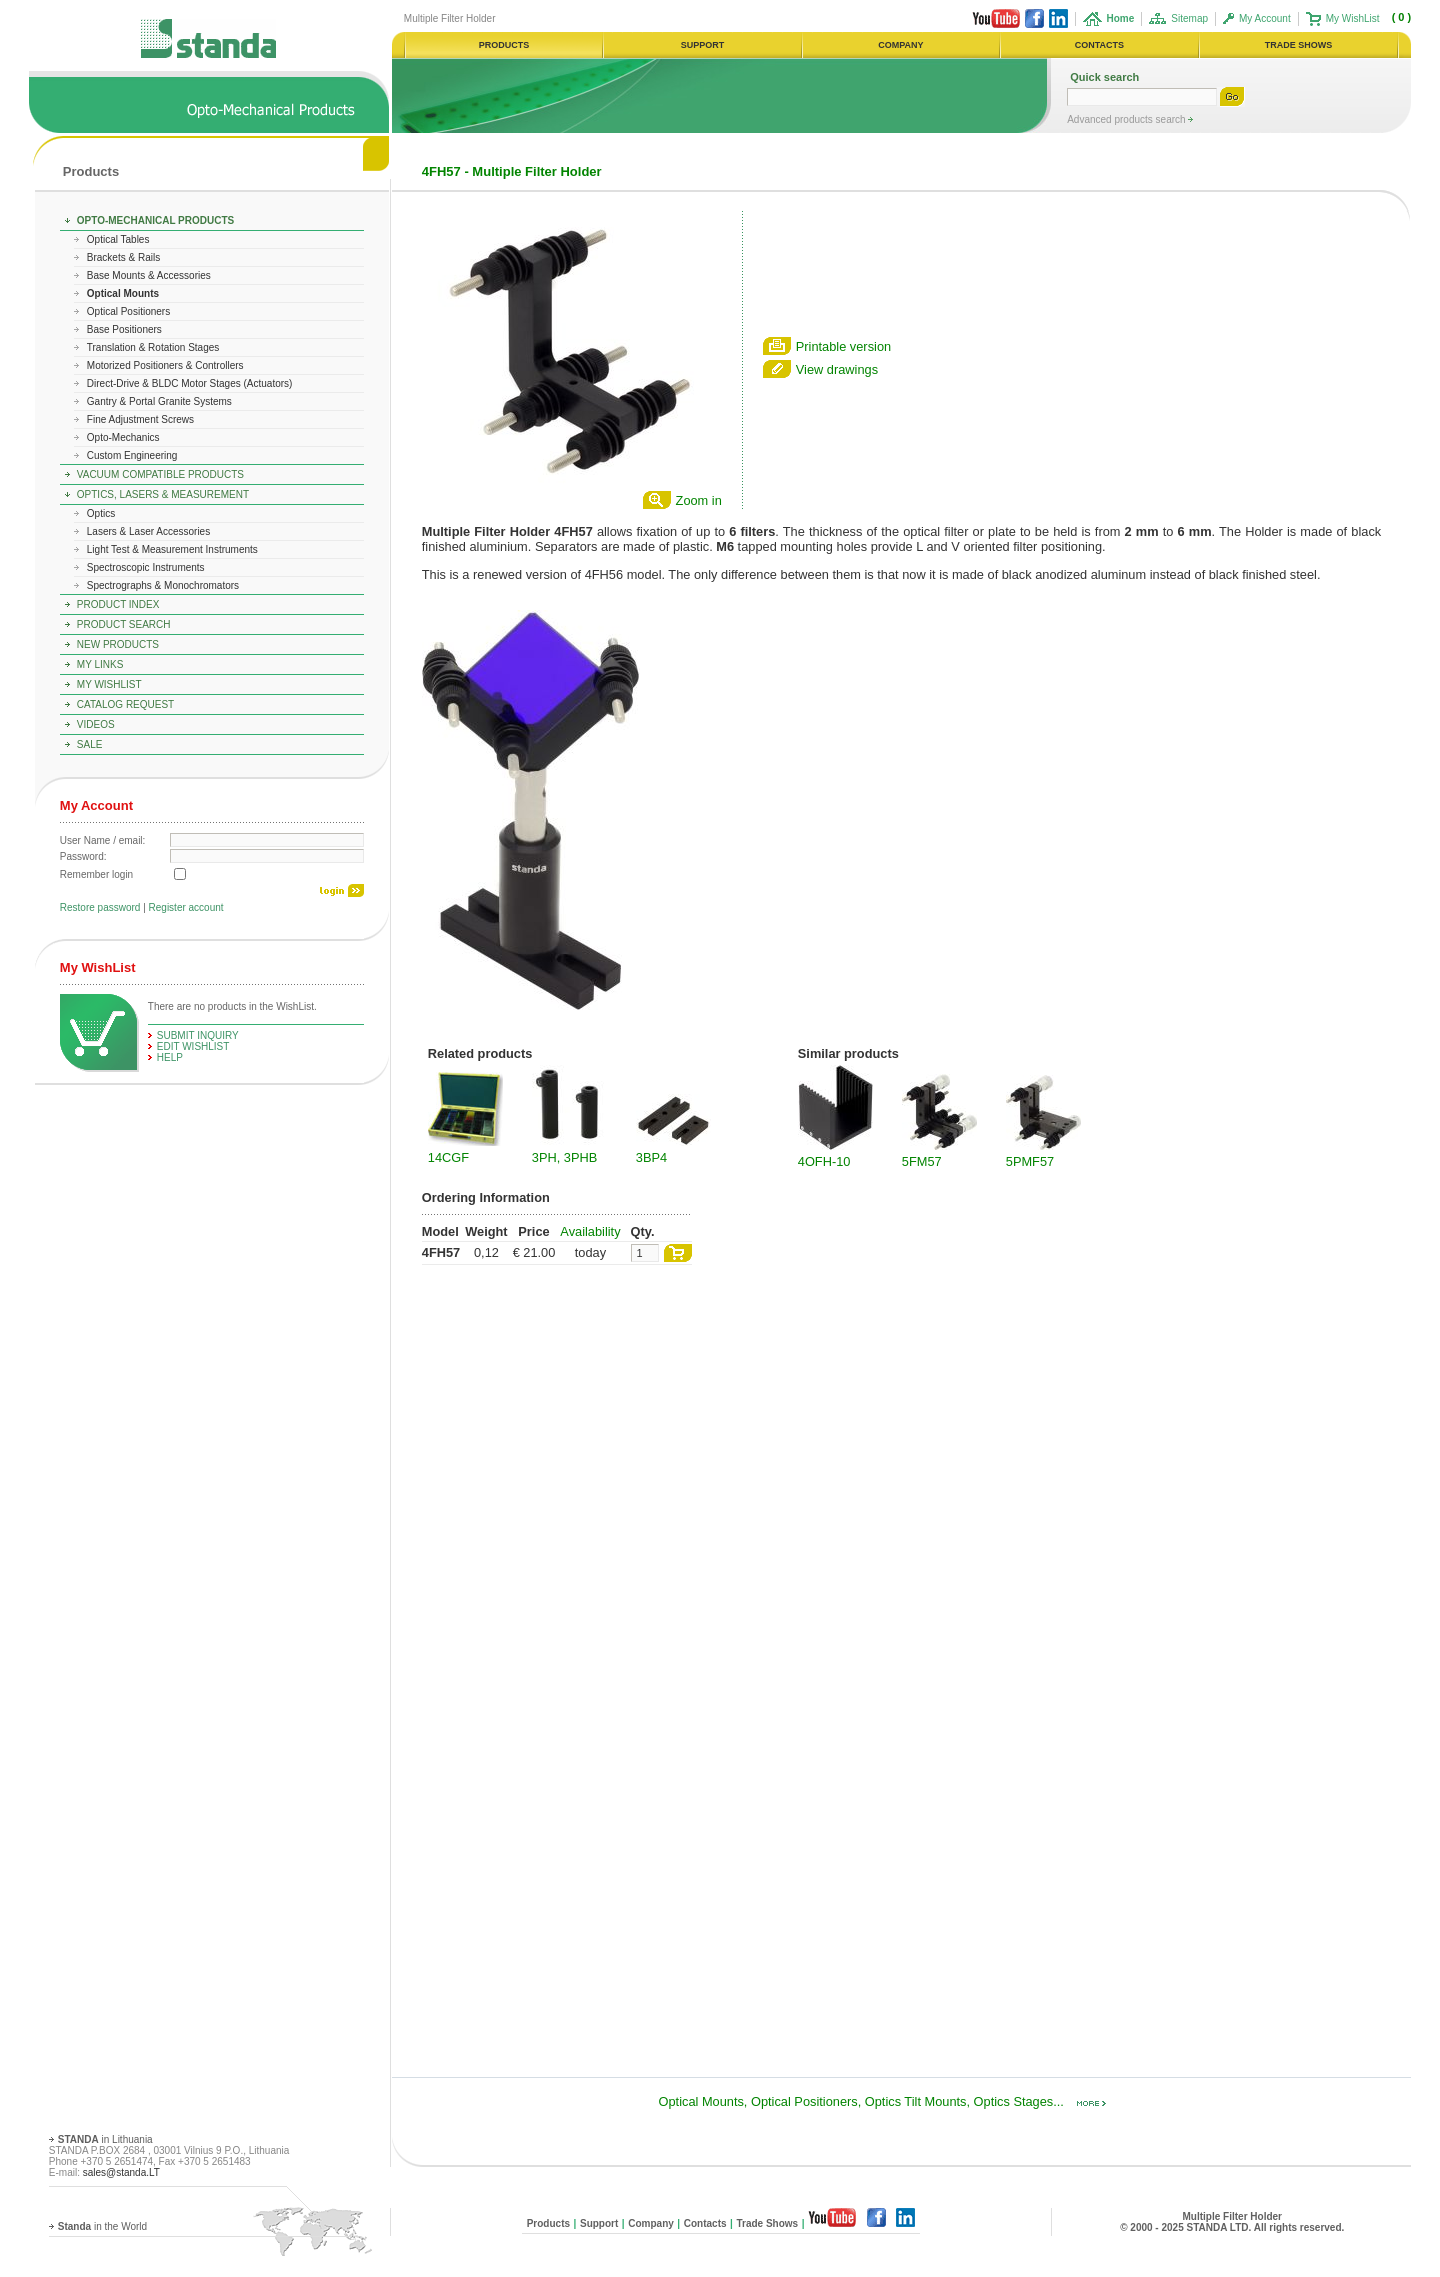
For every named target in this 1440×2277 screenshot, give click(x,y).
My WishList (1353, 18)
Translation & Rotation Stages (153, 347)
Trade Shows (767, 2223)
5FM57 (922, 1161)
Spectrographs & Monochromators (163, 585)
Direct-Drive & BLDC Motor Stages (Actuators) (190, 383)
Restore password (100, 907)
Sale (90, 744)
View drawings (837, 369)
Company (651, 2223)
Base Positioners (124, 329)
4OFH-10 (824, 1161)
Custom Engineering (132, 455)
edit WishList (193, 1046)
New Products (118, 644)
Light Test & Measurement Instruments (172, 549)
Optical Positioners (128, 311)
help (170, 1057)
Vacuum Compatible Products (160, 474)
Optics (101, 513)
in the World (102, 2226)
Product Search (124, 624)
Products (91, 171)
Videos (96, 724)
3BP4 (651, 1157)
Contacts (705, 2223)
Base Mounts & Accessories (149, 275)
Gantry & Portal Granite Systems (159, 401)
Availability (590, 1231)
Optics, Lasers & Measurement (163, 494)
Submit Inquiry (198, 1035)
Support (599, 2223)
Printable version (843, 346)
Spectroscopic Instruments (146, 567)
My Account (1265, 18)
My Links (100, 664)
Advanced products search (1127, 119)
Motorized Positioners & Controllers (165, 365)
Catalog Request (125, 704)
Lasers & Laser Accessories (148, 531)
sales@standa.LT (121, 2172)
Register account (186, 907)
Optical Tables (118, 239)
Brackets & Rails (123, 257)
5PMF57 (1030, 1161)
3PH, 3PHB (564, 1157)
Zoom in (699, 500)
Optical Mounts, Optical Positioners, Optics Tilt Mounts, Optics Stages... (883, 2101)
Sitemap (1189, 18)
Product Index (118, 604)
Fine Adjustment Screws (140, 419)
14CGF (448, 1157)
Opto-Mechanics (123, 437)
